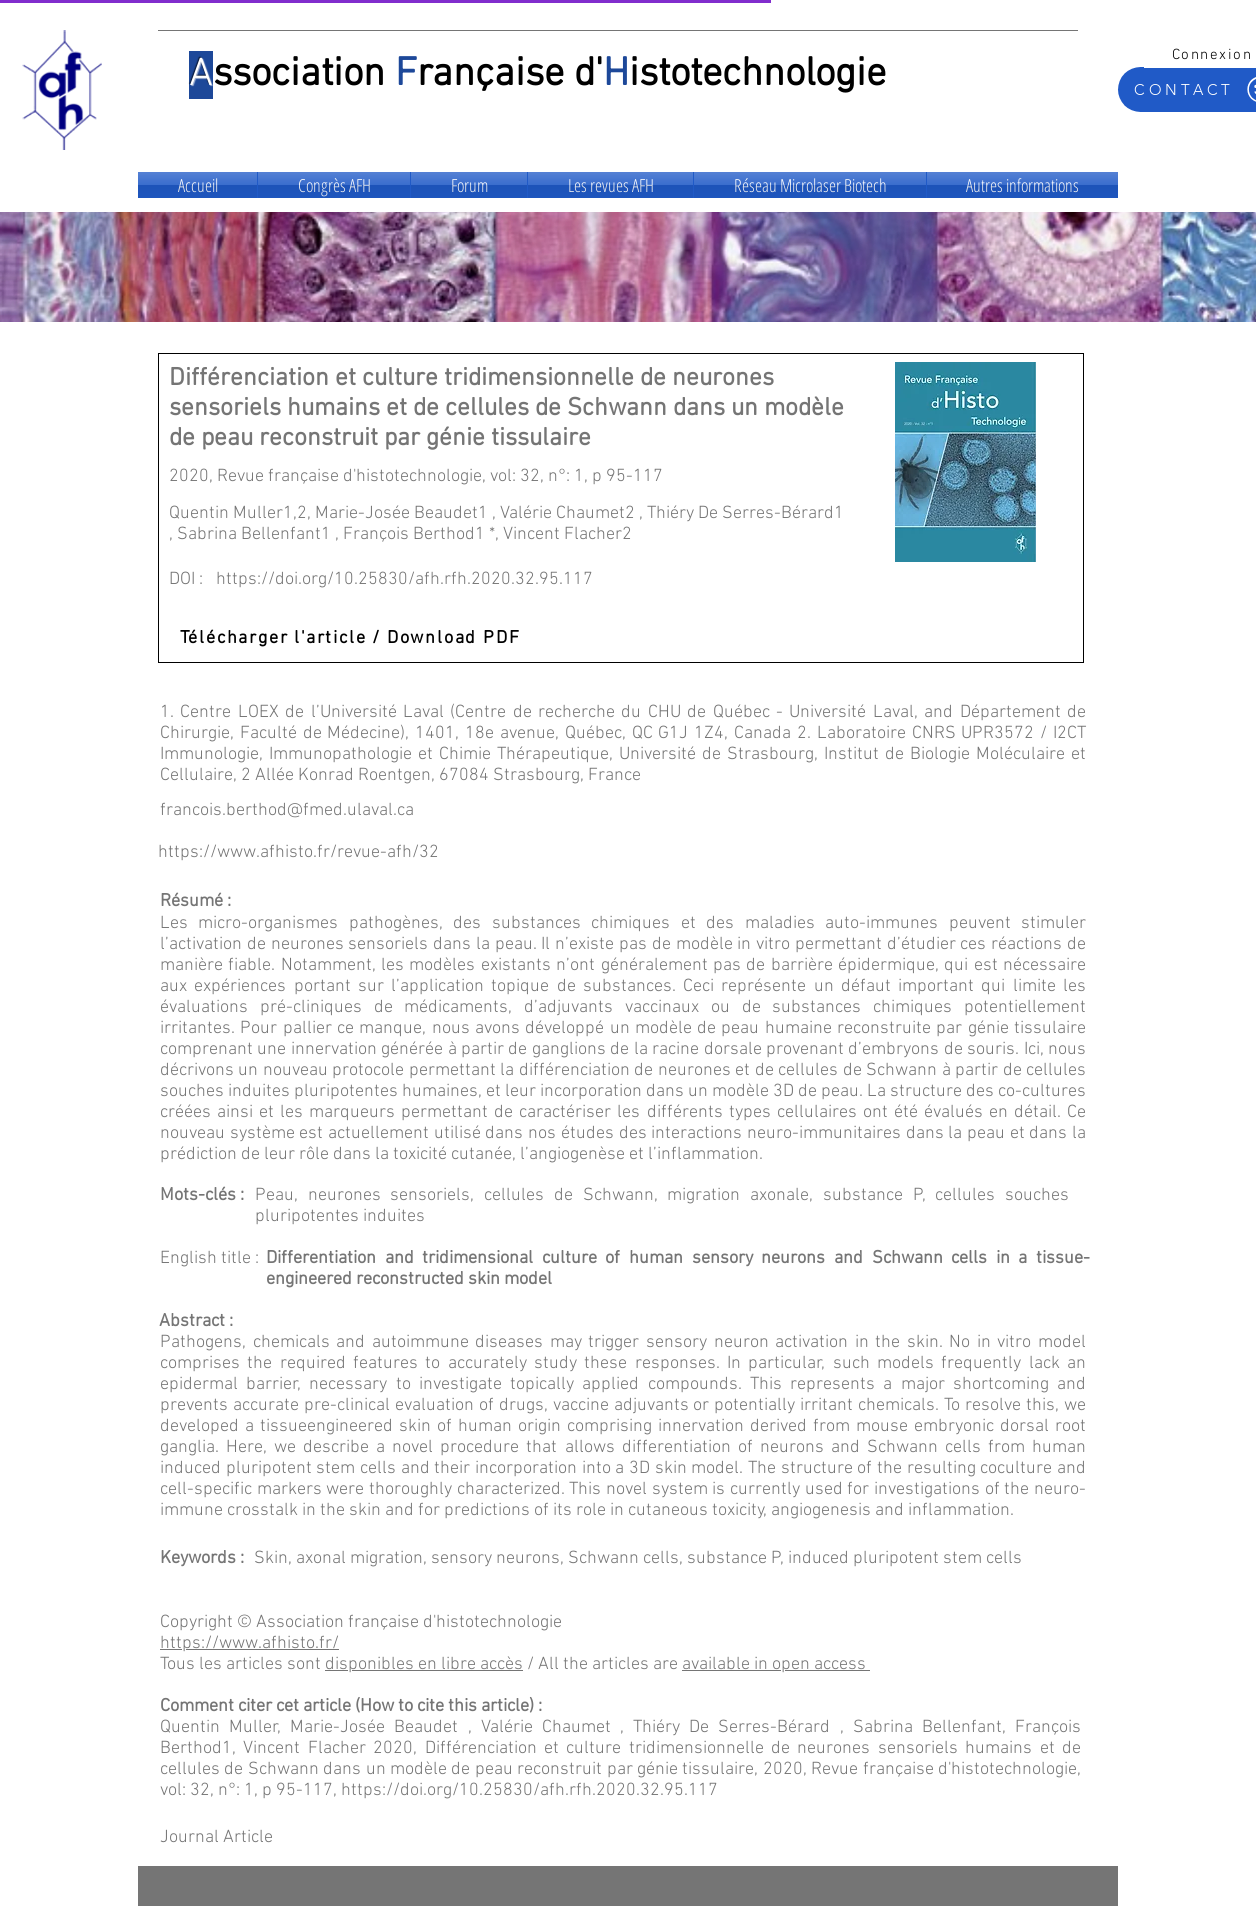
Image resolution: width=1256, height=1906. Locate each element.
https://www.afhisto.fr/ (249, 1643)
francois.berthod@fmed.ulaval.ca (287, 810)
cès (510, 1664)
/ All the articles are (602, 1664)
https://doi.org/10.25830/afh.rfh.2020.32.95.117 (404, 579)
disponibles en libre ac (411, 1664)
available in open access (774, 1664)
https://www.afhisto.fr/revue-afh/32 (298, 852)
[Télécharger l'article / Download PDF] (352, 638)
